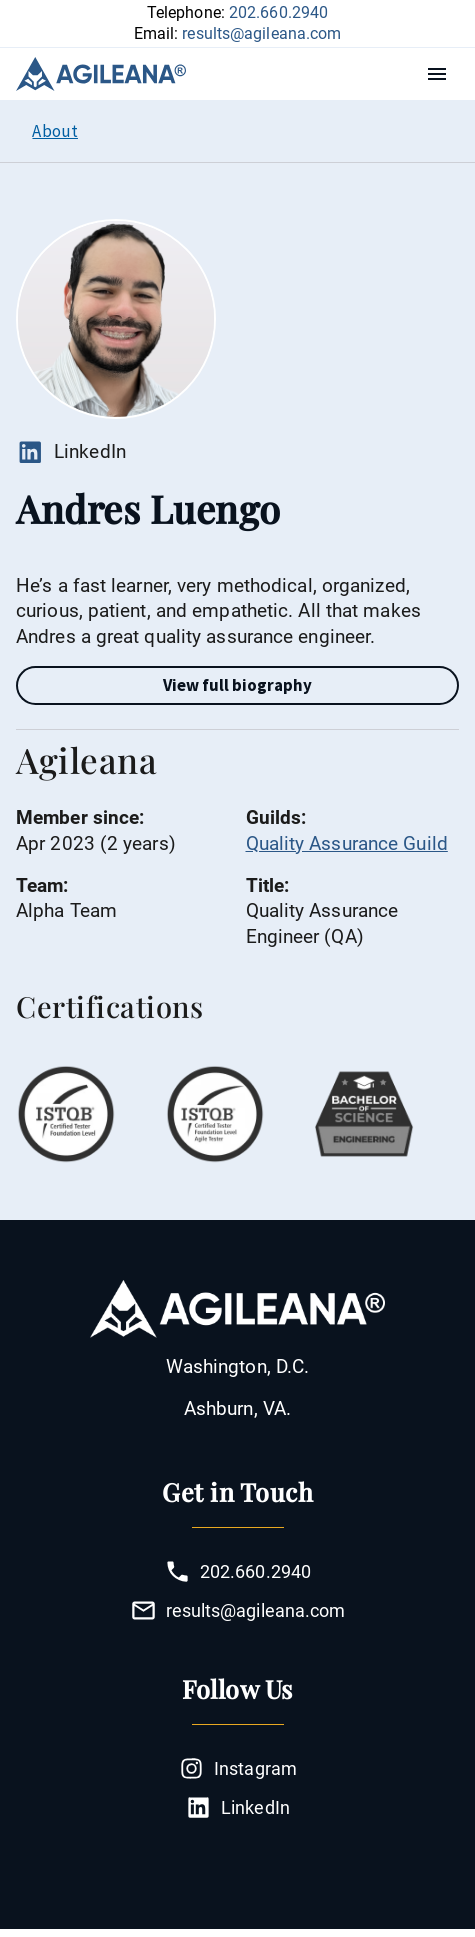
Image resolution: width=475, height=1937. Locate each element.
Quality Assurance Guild (347, 843)
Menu (442, 74)
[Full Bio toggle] (237, 685)
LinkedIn (71, 452)
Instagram (237, 1768)
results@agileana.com (261, 33)
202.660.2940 (278, 12)
